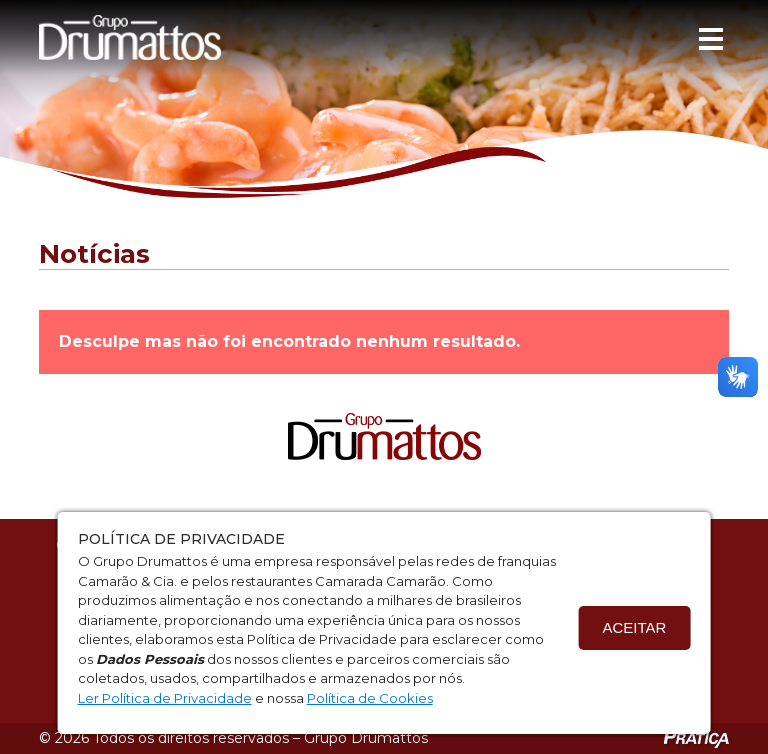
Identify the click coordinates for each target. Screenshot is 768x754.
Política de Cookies (370, 698)
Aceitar (634, 627)
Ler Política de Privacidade (165, 698)
